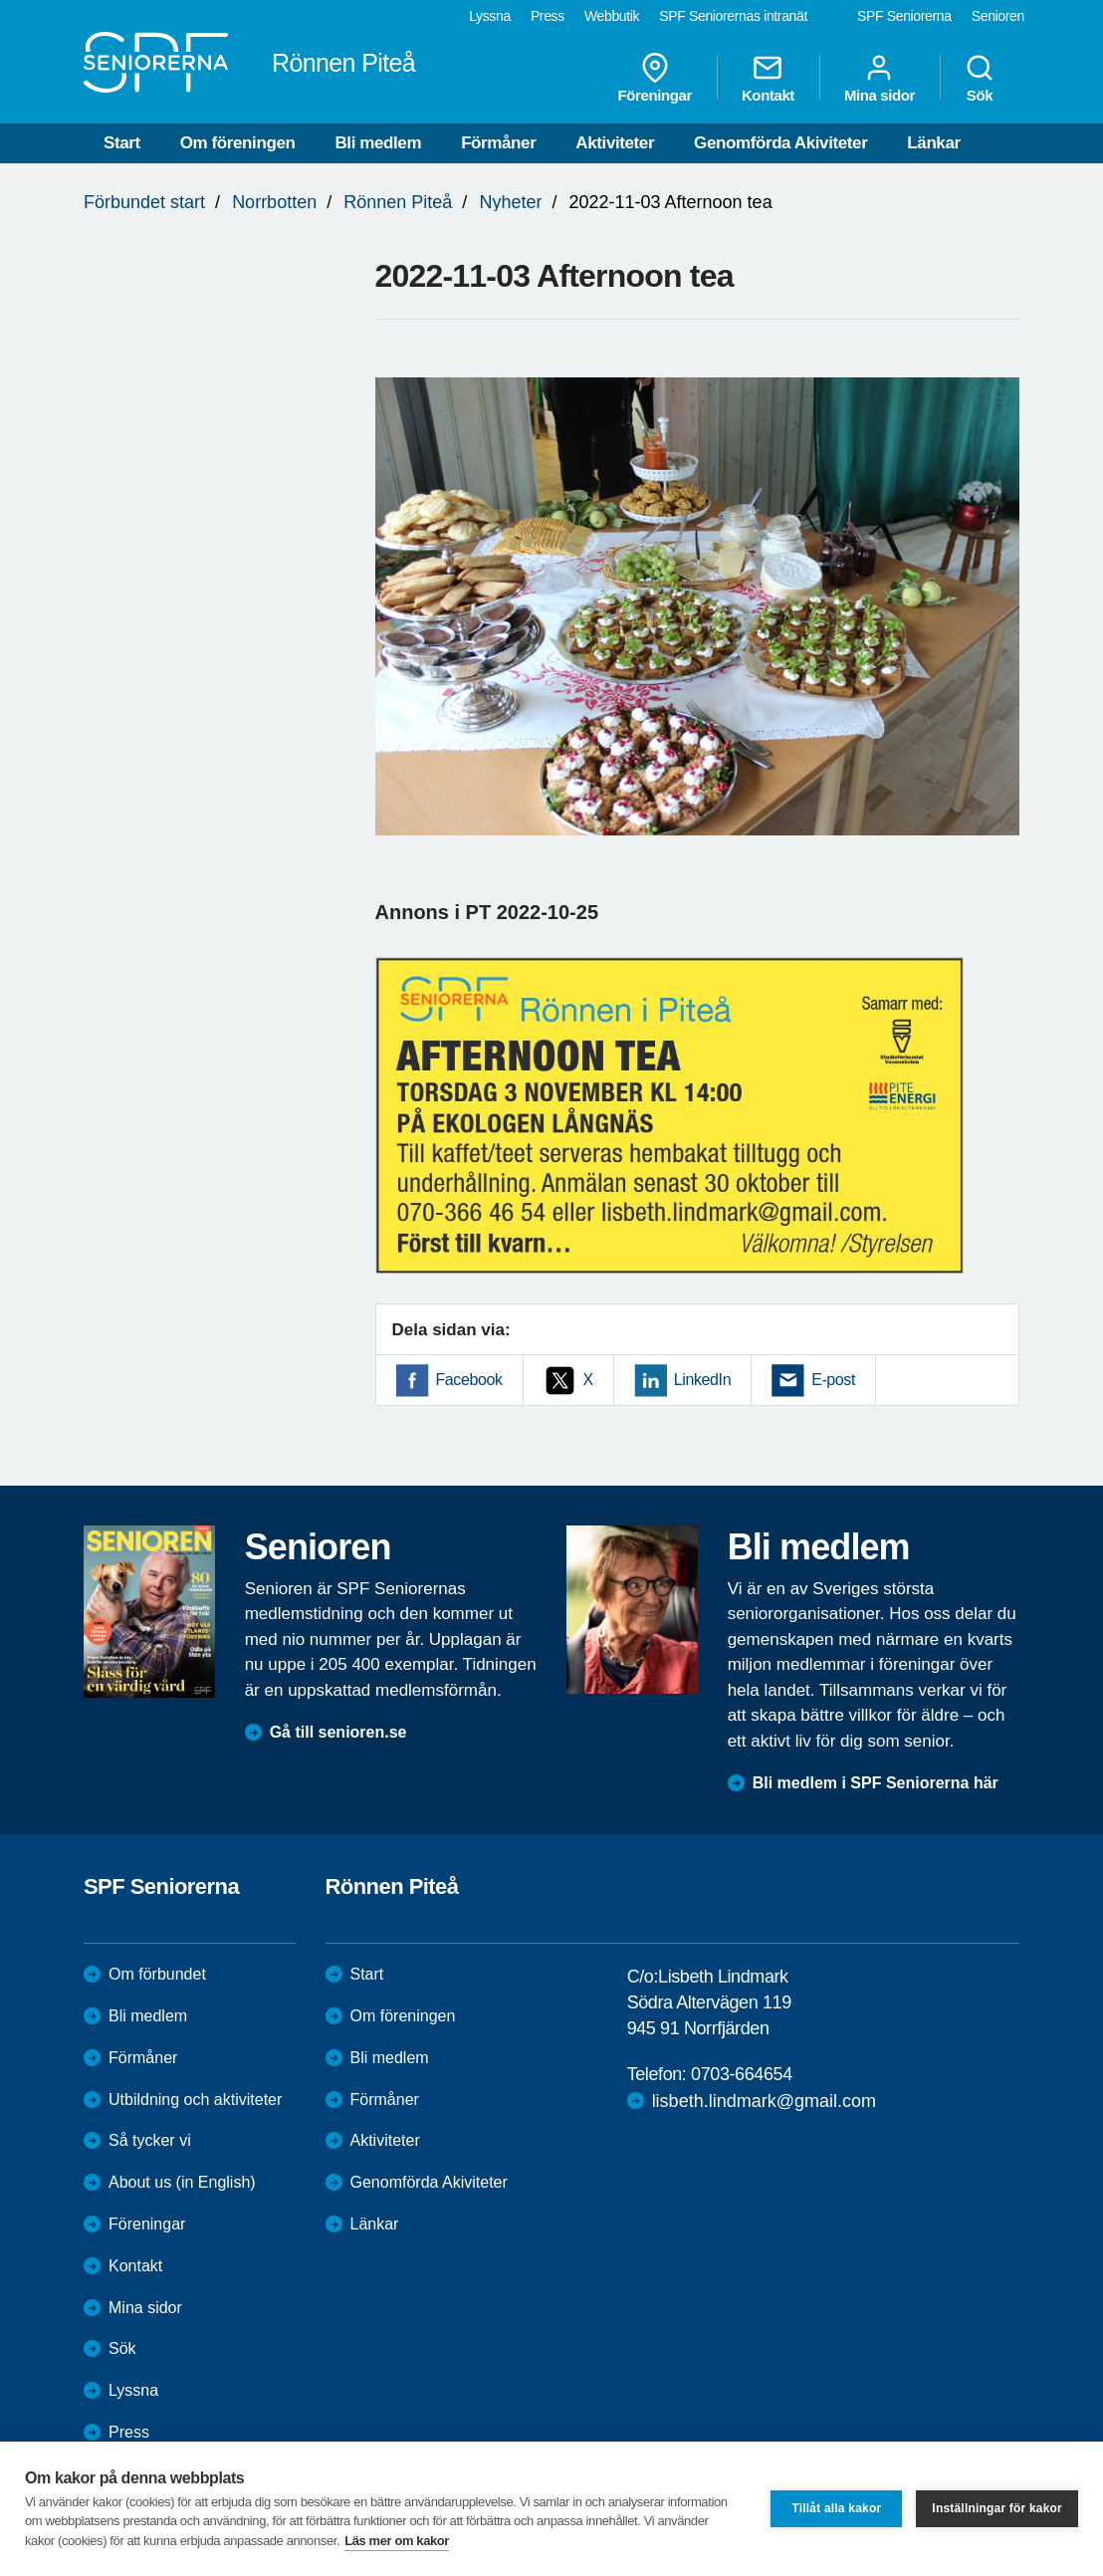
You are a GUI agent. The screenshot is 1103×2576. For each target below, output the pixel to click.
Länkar (933, 142)
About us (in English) (182, 2182)
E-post (833, 1379)
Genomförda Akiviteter (780, 142)
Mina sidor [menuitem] (879, 78)
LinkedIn (702, 1379)
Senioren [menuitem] (998, 16)
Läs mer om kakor (396, 2540)
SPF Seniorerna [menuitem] (904, 16)
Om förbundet (157, 1974)
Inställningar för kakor (997, 2508)
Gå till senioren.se (338, 1732)
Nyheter (510, 202)
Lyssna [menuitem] (490, 16)
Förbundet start (144, 202)
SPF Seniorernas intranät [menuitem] (733, 16)
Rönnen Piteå (397, 202)
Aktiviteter (614, 142)
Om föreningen (238, 142)
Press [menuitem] (547, 16)
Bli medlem (377, 142)
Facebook (469, 1379)
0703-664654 (741, 2074)
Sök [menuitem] (979, 78)
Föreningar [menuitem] (655, 78)
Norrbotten (274, 202)
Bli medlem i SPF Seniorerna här (875, 1782)
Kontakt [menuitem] (768, 78)
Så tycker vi (150, 2140)
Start (122, 142)
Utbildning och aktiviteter (195, 2099)
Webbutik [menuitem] (611, 16)
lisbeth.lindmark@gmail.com (764, 2101)
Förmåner (498, 142)
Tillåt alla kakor (836, 2508)
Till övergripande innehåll (0, 0)
